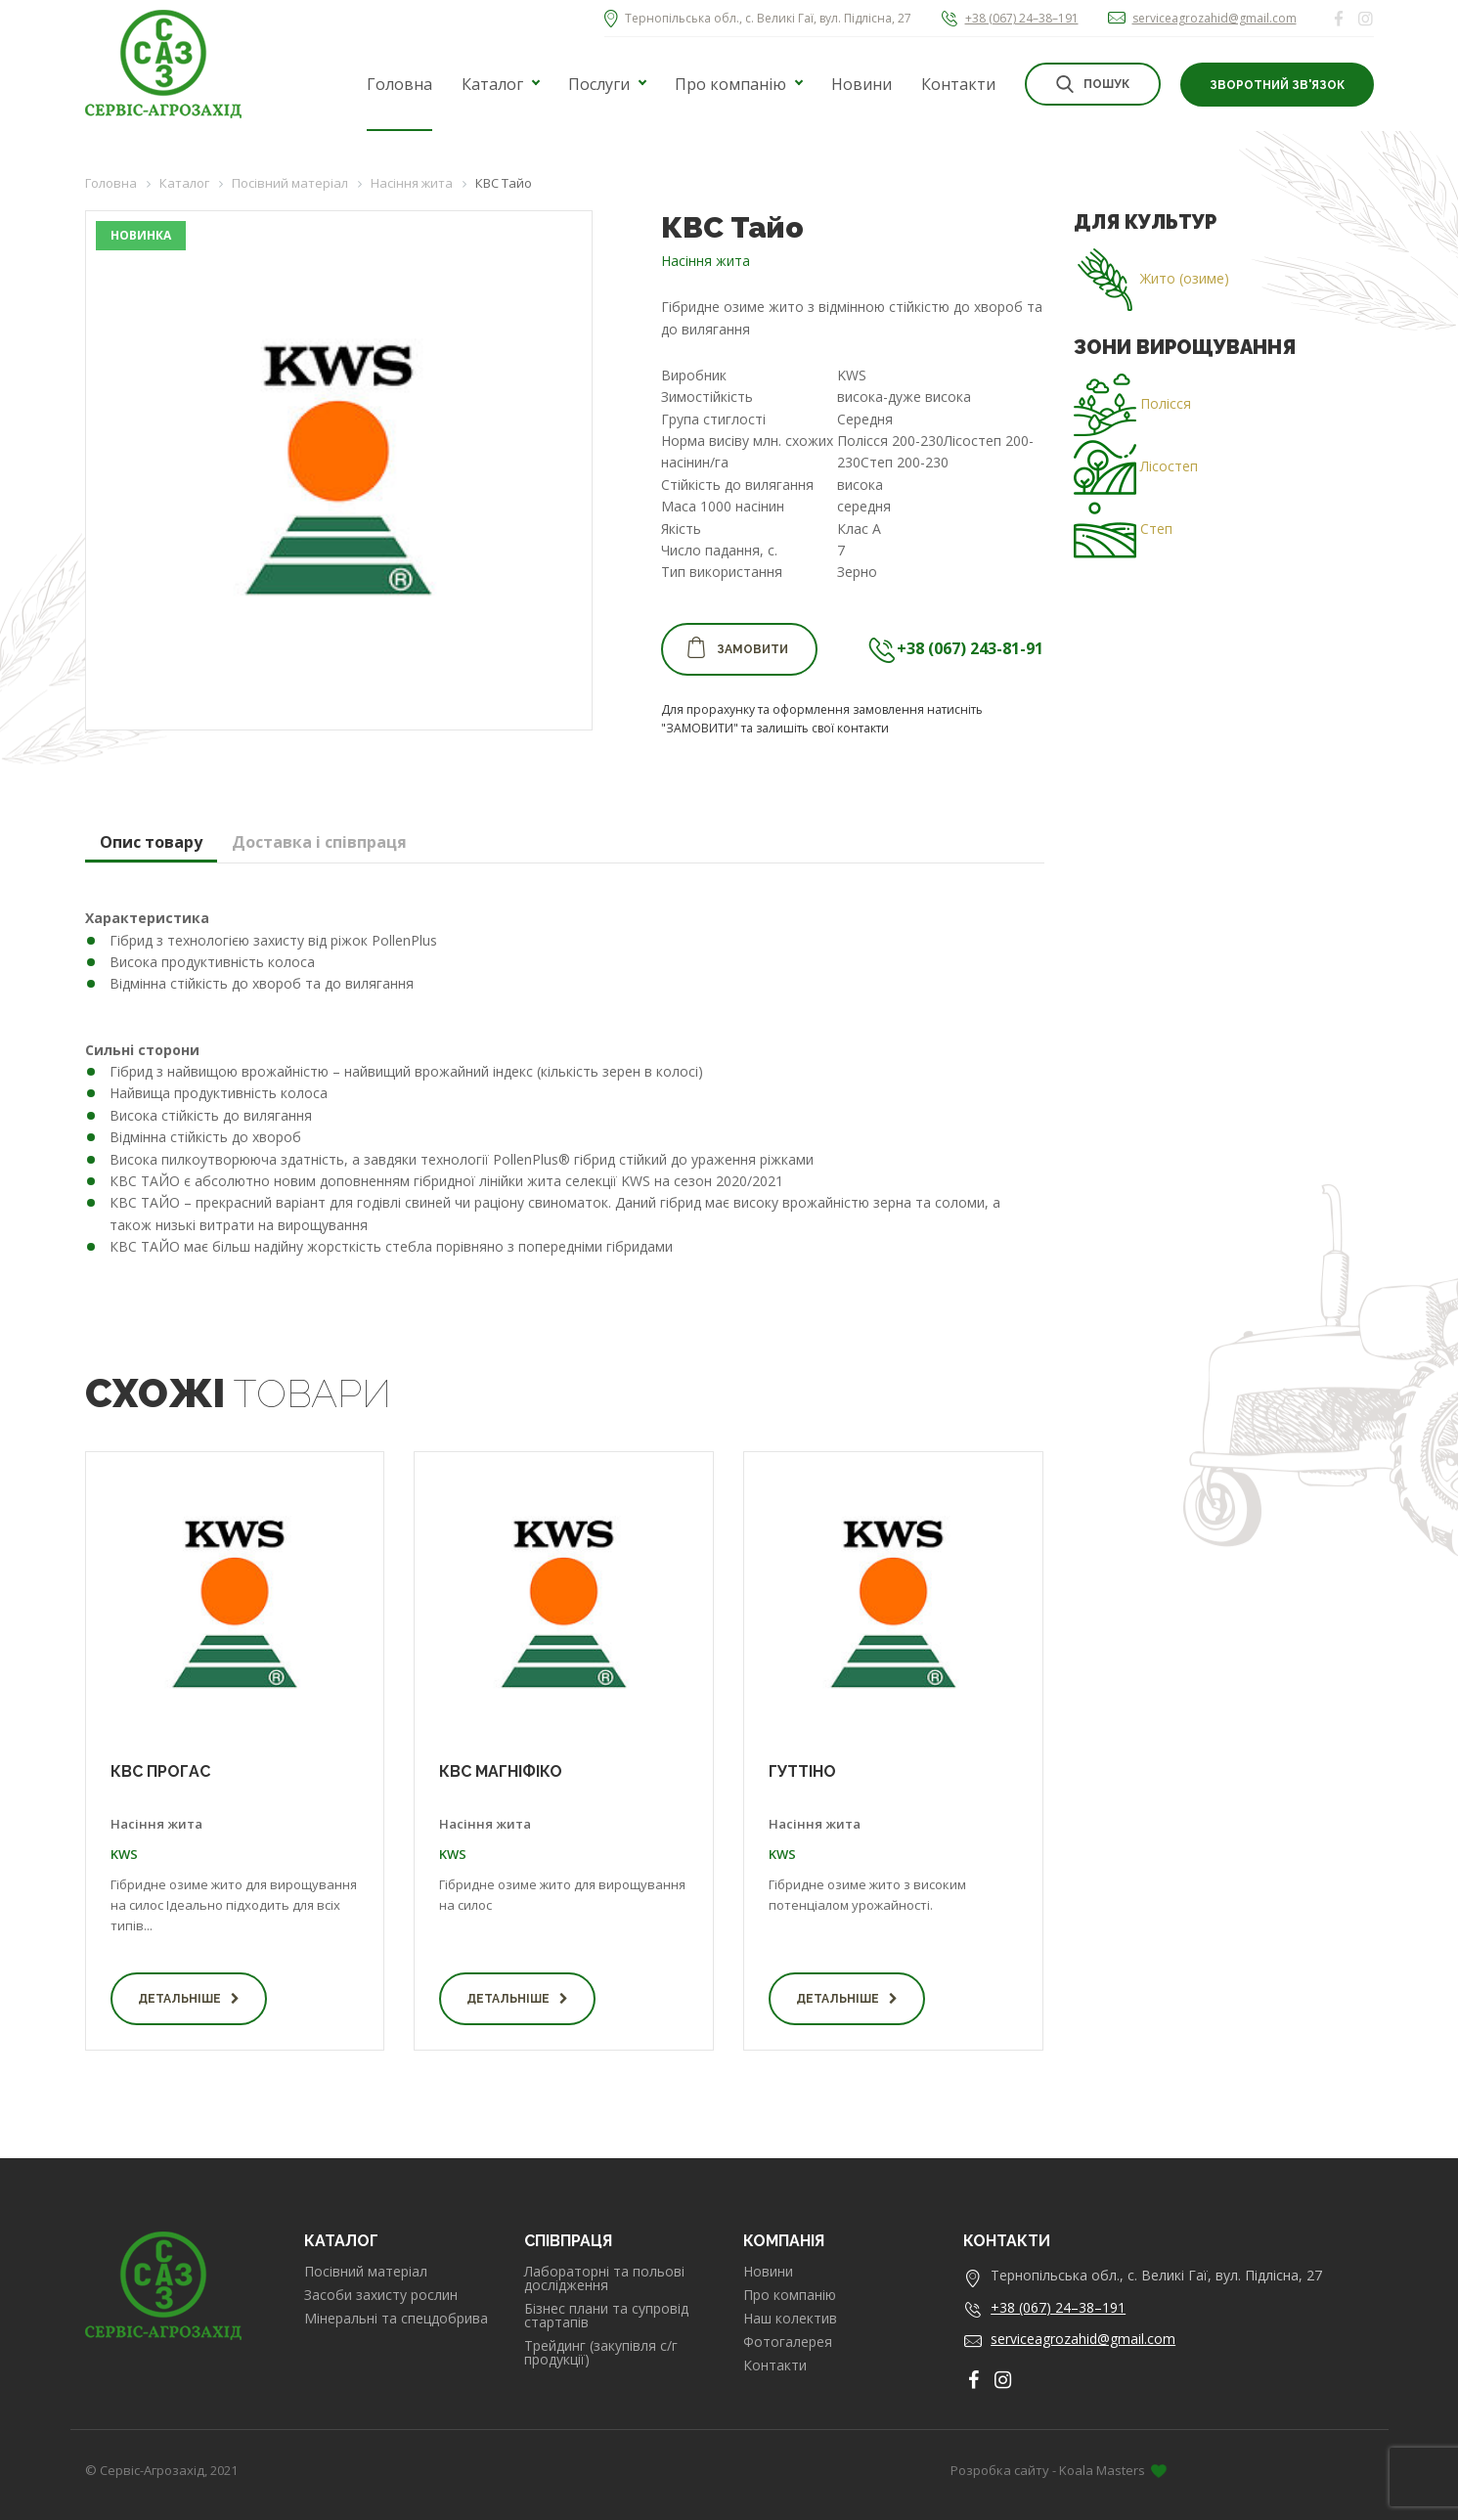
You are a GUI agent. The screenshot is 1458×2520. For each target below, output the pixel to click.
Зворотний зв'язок (1277, 85)
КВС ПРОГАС (160, 1771)
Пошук (1092, 84)
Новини (861, 84)
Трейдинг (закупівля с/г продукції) (601, 2352)
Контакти (958, 84)
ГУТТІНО (802, 1771)
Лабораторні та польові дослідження (604, 2278)
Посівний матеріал (365, 2271)
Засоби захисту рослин (381, 2295)
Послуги (599, 84)
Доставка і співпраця (319, 842)
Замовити (736, 647)
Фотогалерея (787, 2342)
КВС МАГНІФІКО (500, 1771)
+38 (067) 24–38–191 (1022, 18)
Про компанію (730, 84)
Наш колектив (790, 2318)
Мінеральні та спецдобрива (396, 2318)
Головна (399, 84)
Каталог (492, 84)
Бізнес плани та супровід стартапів (606, 2315)
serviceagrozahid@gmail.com (1214, 18)
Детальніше (189, 1999)
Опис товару (151, 842)
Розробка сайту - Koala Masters (1058, 2470)
